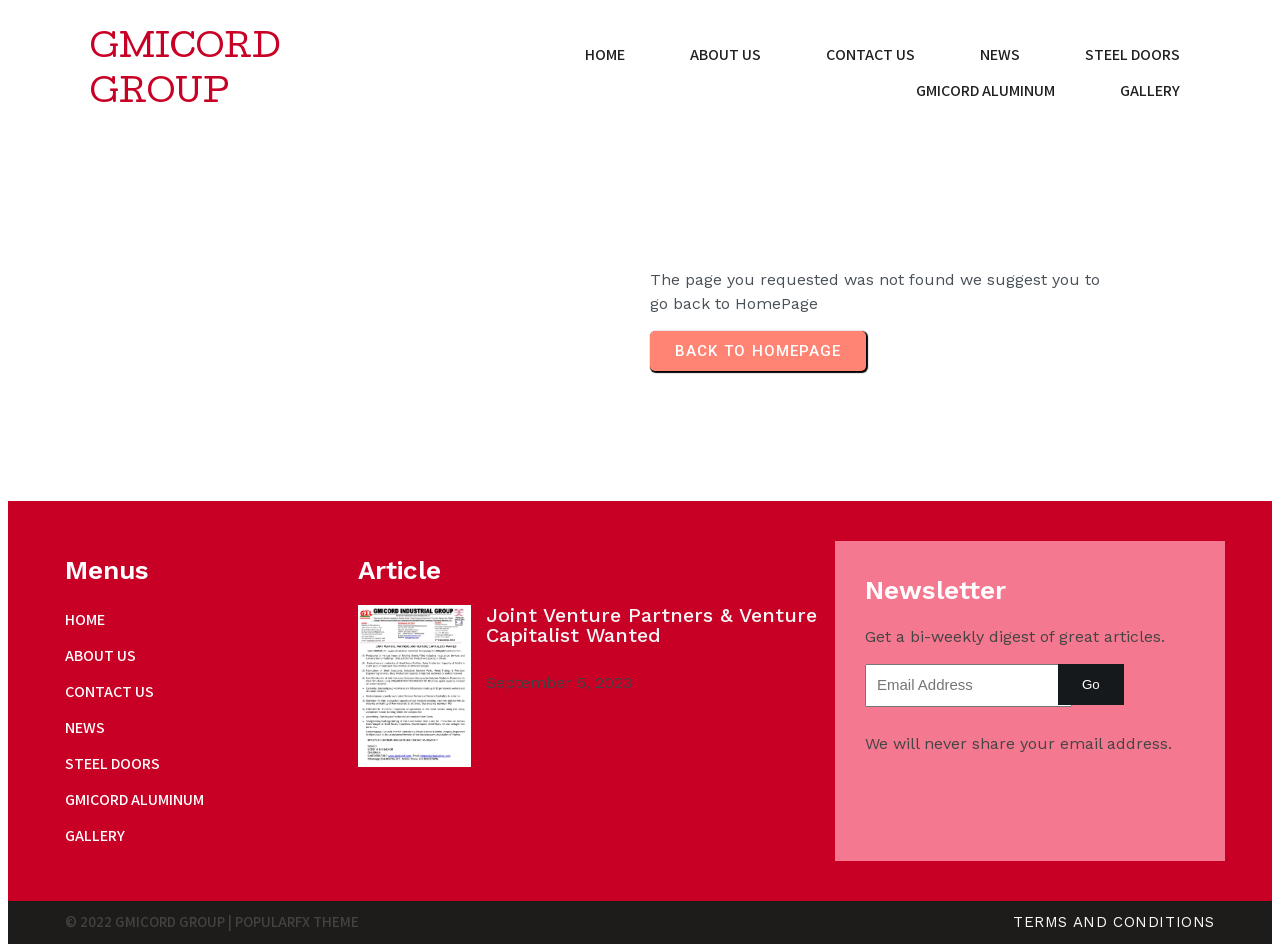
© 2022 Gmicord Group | (150, 921)
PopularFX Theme (297, 921)
